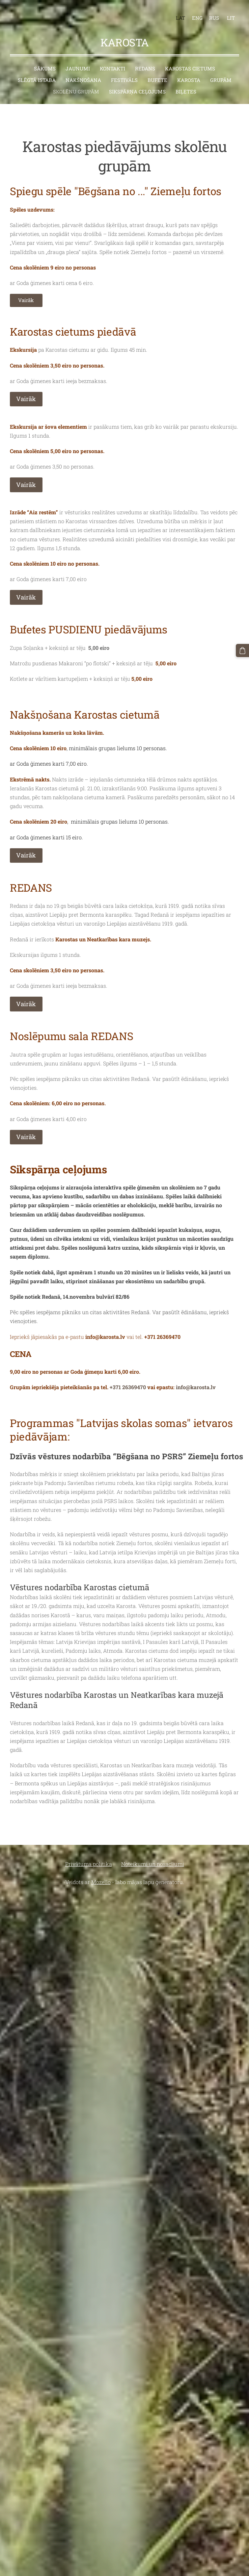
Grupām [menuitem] (221, 74)
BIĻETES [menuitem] (186, 86)
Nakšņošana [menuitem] (83, 74)
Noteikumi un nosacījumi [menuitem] (152, 1858)
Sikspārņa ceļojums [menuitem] (137, 86)
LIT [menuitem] (228, 15)
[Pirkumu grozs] (243, 649)
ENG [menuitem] (194, 15)
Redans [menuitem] (145, 63)
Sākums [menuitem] (45, 63)
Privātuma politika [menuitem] (88, 1858)
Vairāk (26, 295)
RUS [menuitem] (211, 15)
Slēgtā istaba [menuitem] (37, 74)
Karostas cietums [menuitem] (190, 63)
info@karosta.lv (196, 1381)
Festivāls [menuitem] (124, 74)
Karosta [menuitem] (188, 74)
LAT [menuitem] (177, 15)
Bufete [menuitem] (157, 74)
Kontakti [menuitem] (112, 63)
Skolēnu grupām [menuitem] (76, 86)
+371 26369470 (162, 1331)
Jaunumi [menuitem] (78, 63)
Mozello (101, 1876)
